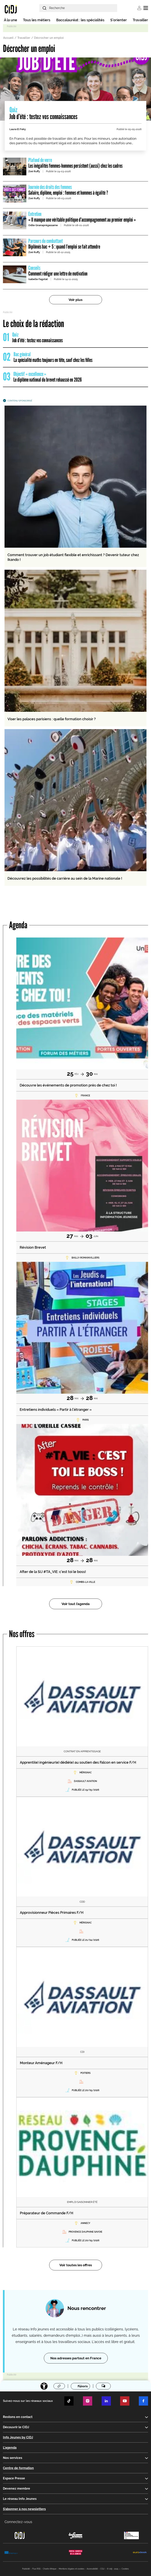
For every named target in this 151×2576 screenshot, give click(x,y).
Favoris (83, 2386)
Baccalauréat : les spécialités (80, 20)
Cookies (125, 2569)
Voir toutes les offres (75, 2265)
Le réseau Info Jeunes (20, 2499)
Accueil (8, 38)
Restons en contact (17, 2417)
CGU (102, 2569)
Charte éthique (49, 2569)
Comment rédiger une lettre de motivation (57, 271)
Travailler (140, 20)
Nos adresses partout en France (75, 2358)
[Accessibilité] (44, 2386)
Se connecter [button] (139, 8)
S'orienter (118, 20)
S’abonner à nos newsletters (24, 2509)
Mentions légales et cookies (71, 2569)
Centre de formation (18, 2468)
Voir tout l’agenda (76, 1604)
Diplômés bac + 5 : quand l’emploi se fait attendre (64, 244)
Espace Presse (14, 2478)
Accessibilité (92, 2569)
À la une (10, 20)
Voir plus (75, 300)
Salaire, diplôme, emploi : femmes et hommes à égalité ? (68, 190)
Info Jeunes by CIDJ (18, 2437)
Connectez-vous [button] (18, 2522)
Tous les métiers (36, 20)
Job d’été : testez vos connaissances (75, 113)
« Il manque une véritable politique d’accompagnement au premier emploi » (82, 217)
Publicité (26, 2569)
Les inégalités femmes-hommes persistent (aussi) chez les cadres (75, 163)
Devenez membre (16, 2488)
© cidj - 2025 (112, 2569)
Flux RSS (36, 2569)
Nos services (12, 2458)
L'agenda (10, 2447)
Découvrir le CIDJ (16, 2427)
